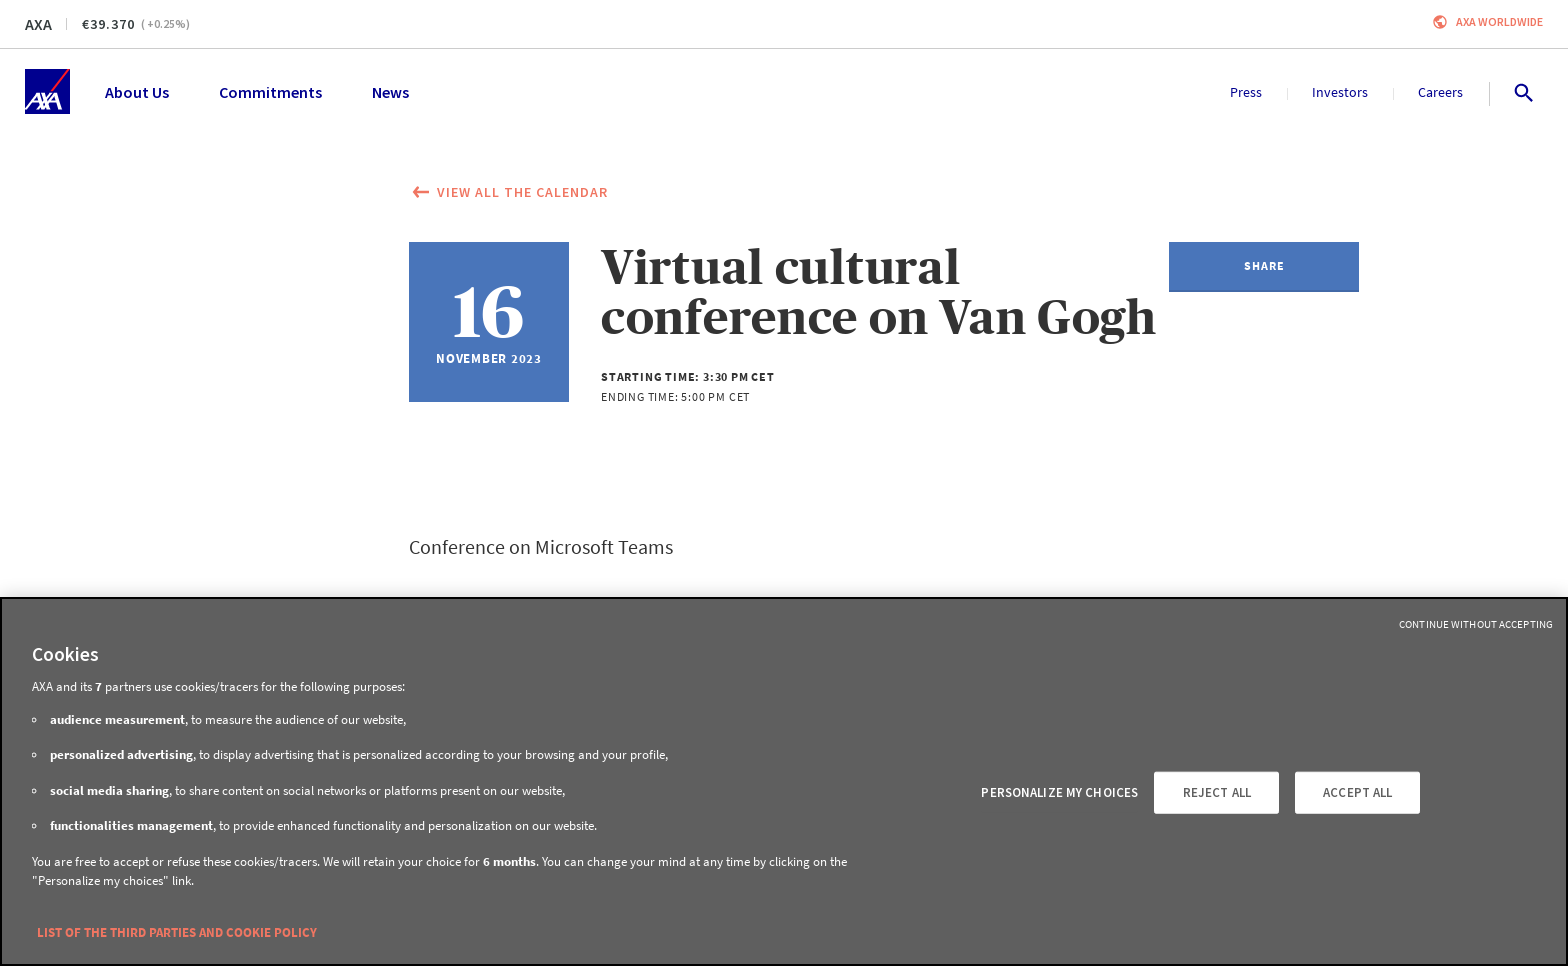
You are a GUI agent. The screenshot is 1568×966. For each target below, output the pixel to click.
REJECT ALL (1217, 792)
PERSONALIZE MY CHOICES (1059, 792)
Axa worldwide (1499, 21)
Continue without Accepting (1476, 624)
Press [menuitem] (1246, 92)
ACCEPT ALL (1357, 792)
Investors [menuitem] (1340, 92)
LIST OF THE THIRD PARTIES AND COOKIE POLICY (177, 932)
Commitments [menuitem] (270, 92)
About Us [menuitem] (137, 92)
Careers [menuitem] (1440, 92)
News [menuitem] (390, 92)
